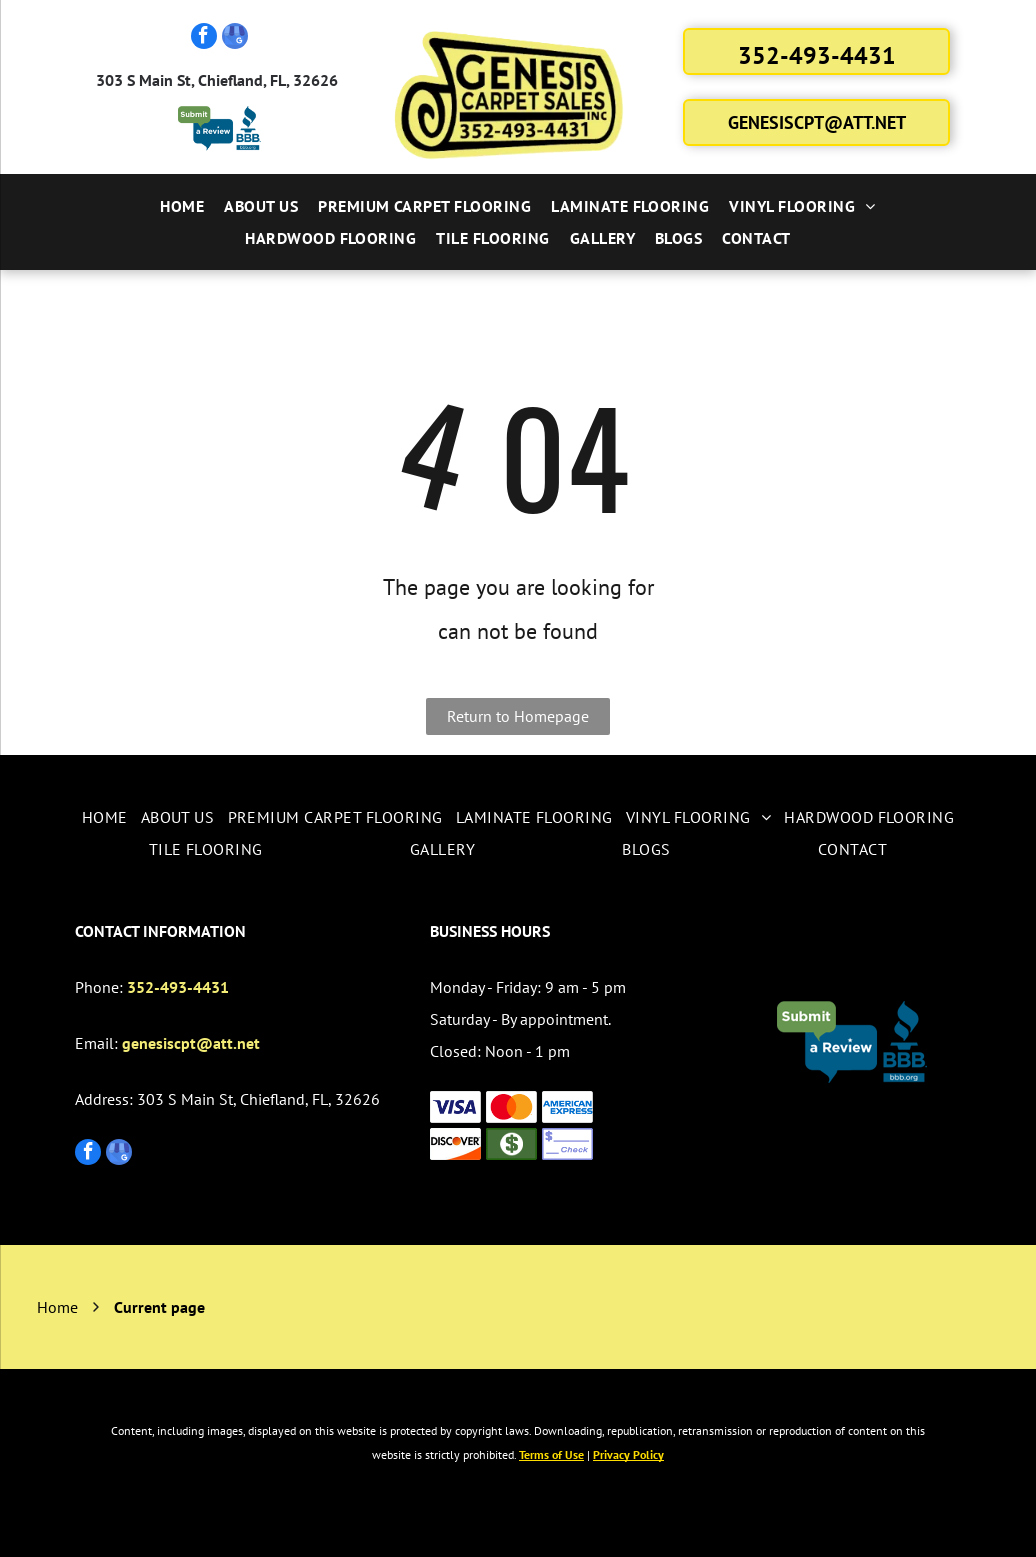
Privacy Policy (628, 1454)
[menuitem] (182, 206)
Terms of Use (551, 1454)
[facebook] (204, 38)
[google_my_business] (235, 38)
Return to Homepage (518, 716)
